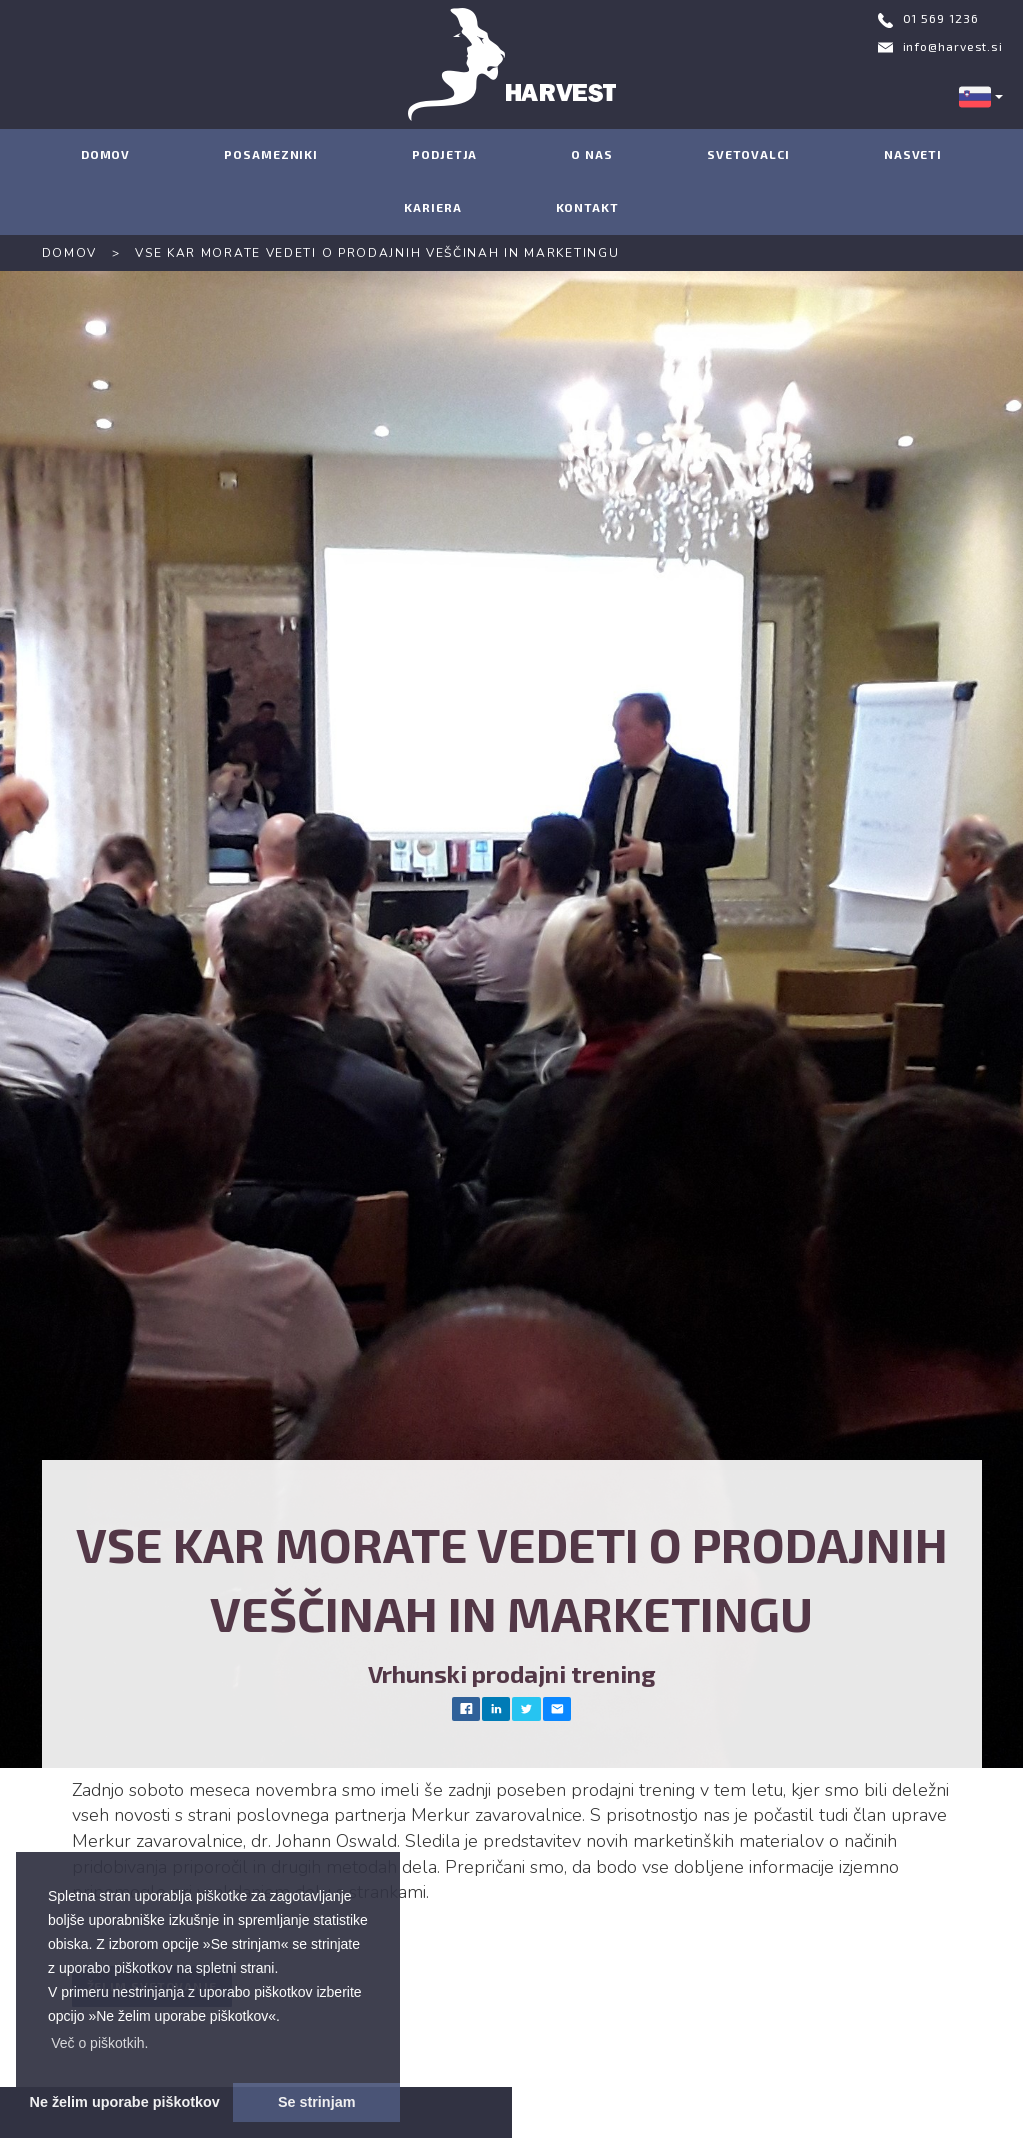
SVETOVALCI (748, 154)
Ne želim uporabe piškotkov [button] (125, 2102)
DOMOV (106, 154)
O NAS (592, 154)
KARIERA (432, 207)
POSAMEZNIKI (271, 154)
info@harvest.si (953, 46)
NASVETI (913, 154)
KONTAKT (587, 207)
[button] (100, 2043)
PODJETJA (444, 154)
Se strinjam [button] (317, 2102)
